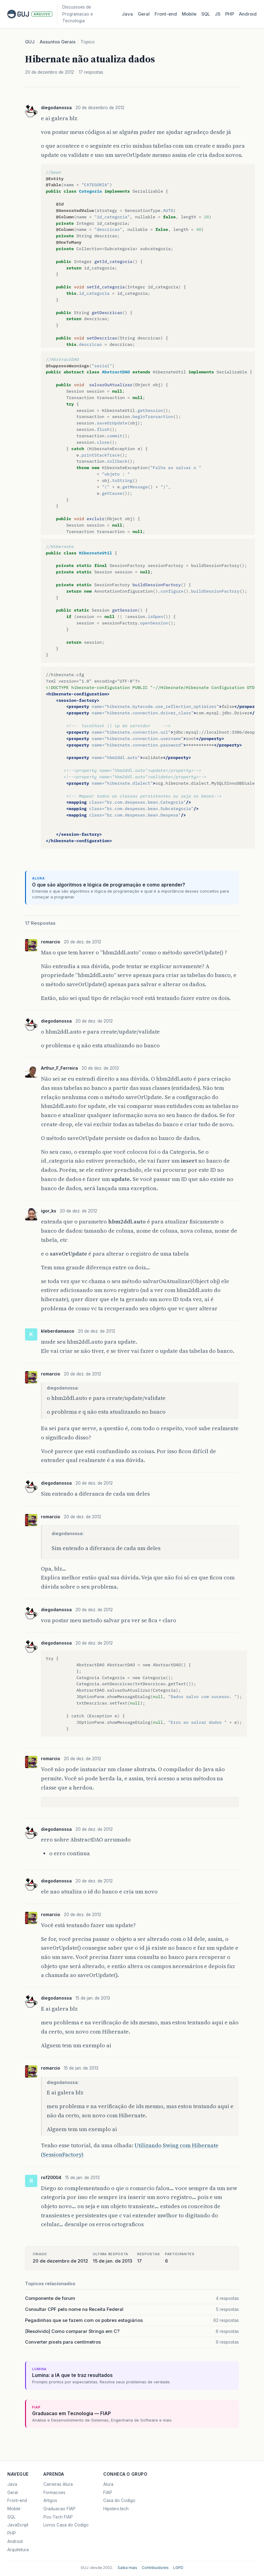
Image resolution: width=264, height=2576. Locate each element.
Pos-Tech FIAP (58, 2517)
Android (248, 14)
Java (127, 14)
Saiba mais (127, 2568)
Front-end (17, 2500)
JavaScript (17, 2524)
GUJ (30, 42)
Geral (144, 14)
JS (217, 14)
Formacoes (54, 2492)
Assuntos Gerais (57, 42)
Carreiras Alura (58, 2484)
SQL (205, 14)
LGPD (178, 2568)
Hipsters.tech (116, 2508)
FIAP (107, 2492)
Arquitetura (18, 2549)
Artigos (50, 2500)
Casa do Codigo (119, 2500)
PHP (229, 14)
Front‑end (166, 14)
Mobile (189, 14)
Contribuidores (155, 2568)
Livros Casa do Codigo (66, 2524)
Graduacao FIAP (59, 2508)
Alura (108, 2484)
